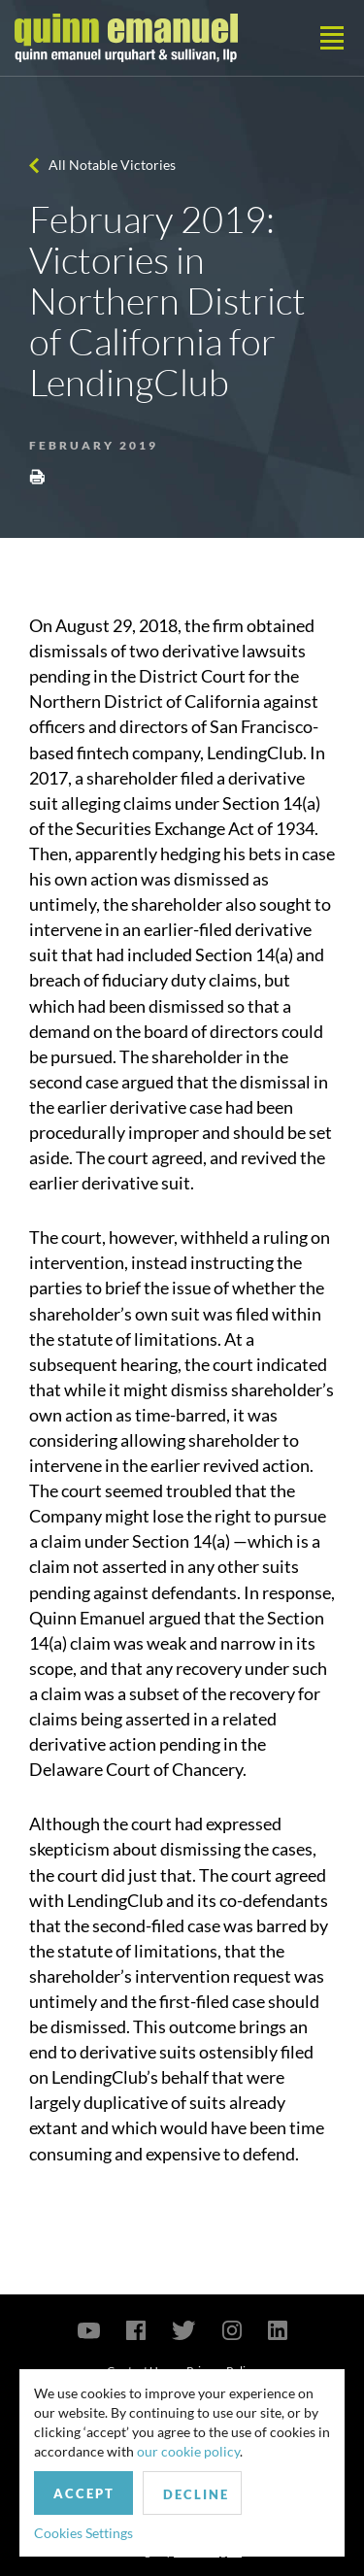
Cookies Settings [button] (83, 2533)
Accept (84, 2493)
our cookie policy (188, 2451)
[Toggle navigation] (331, 37)
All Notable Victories (112, 164)
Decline (196, 2494)
